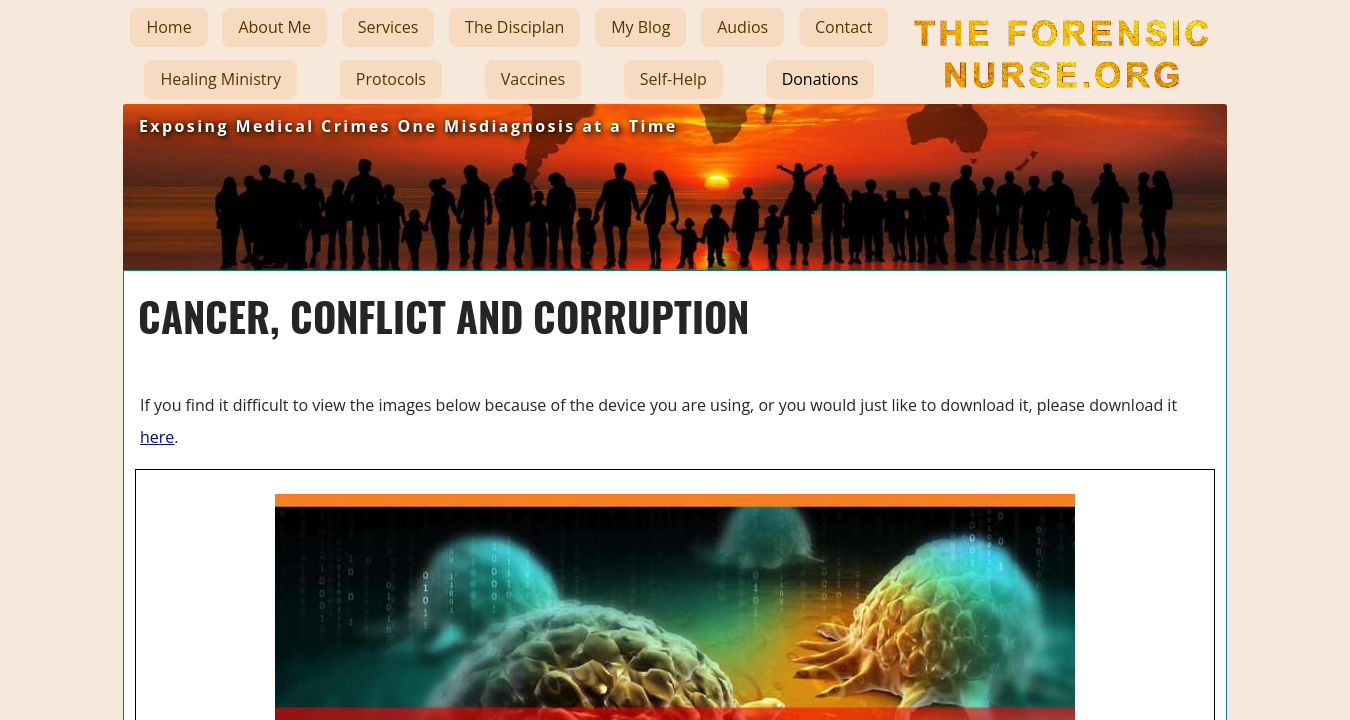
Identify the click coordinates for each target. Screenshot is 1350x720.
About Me (274, 27)
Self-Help (673, 79)
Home (168, 27)
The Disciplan (514, 27)
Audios (742, 27)
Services (388, 27)
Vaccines (533, 79)
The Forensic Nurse (1059, 104)
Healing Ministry (220, 79)
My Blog (640, 27)
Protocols (391, 79)
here (157, 437)
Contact (843, 27)
